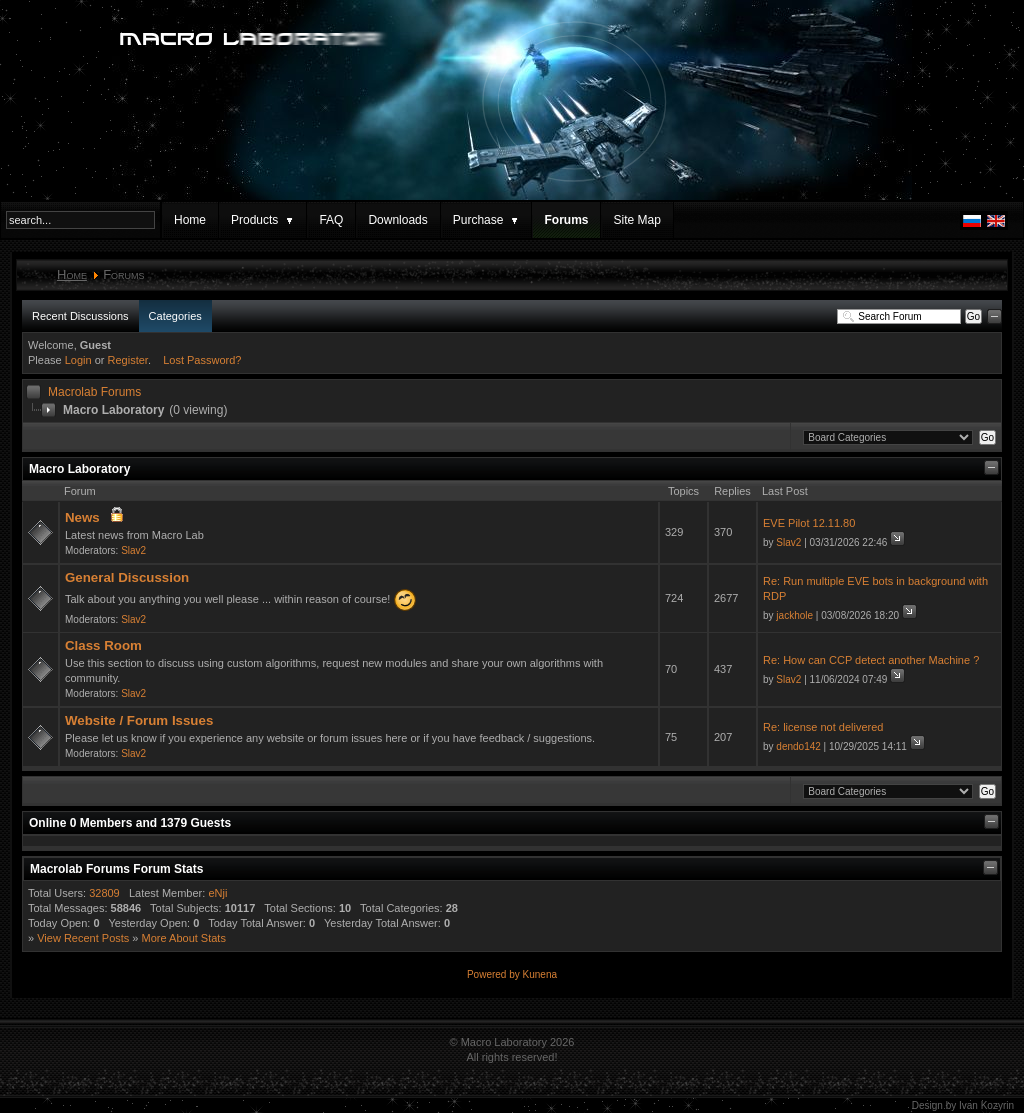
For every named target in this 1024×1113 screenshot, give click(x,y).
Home (190, 220)
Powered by (495, 974)
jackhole (794, 615)
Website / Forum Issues (139, 720)
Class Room (103, 645)
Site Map (636, 220)
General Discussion (127, 577)
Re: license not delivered (823, 727)
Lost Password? (202, 360)
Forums (566, 220)
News (82, 517)
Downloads (397, 220)
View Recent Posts (83, 938)
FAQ (331, 220)
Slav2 (133, 550)
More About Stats (184, 938)
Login (78, 360)
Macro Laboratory (79, 469)
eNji (217, 893)
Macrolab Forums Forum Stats (116, 869)
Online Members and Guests (130, 823)
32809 (104, 893)
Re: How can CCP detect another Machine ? (871, 660)
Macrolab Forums (94, 392)
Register (128, 360)
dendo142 (798, 746)
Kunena (540, 974)
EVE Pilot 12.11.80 (809, 523)
